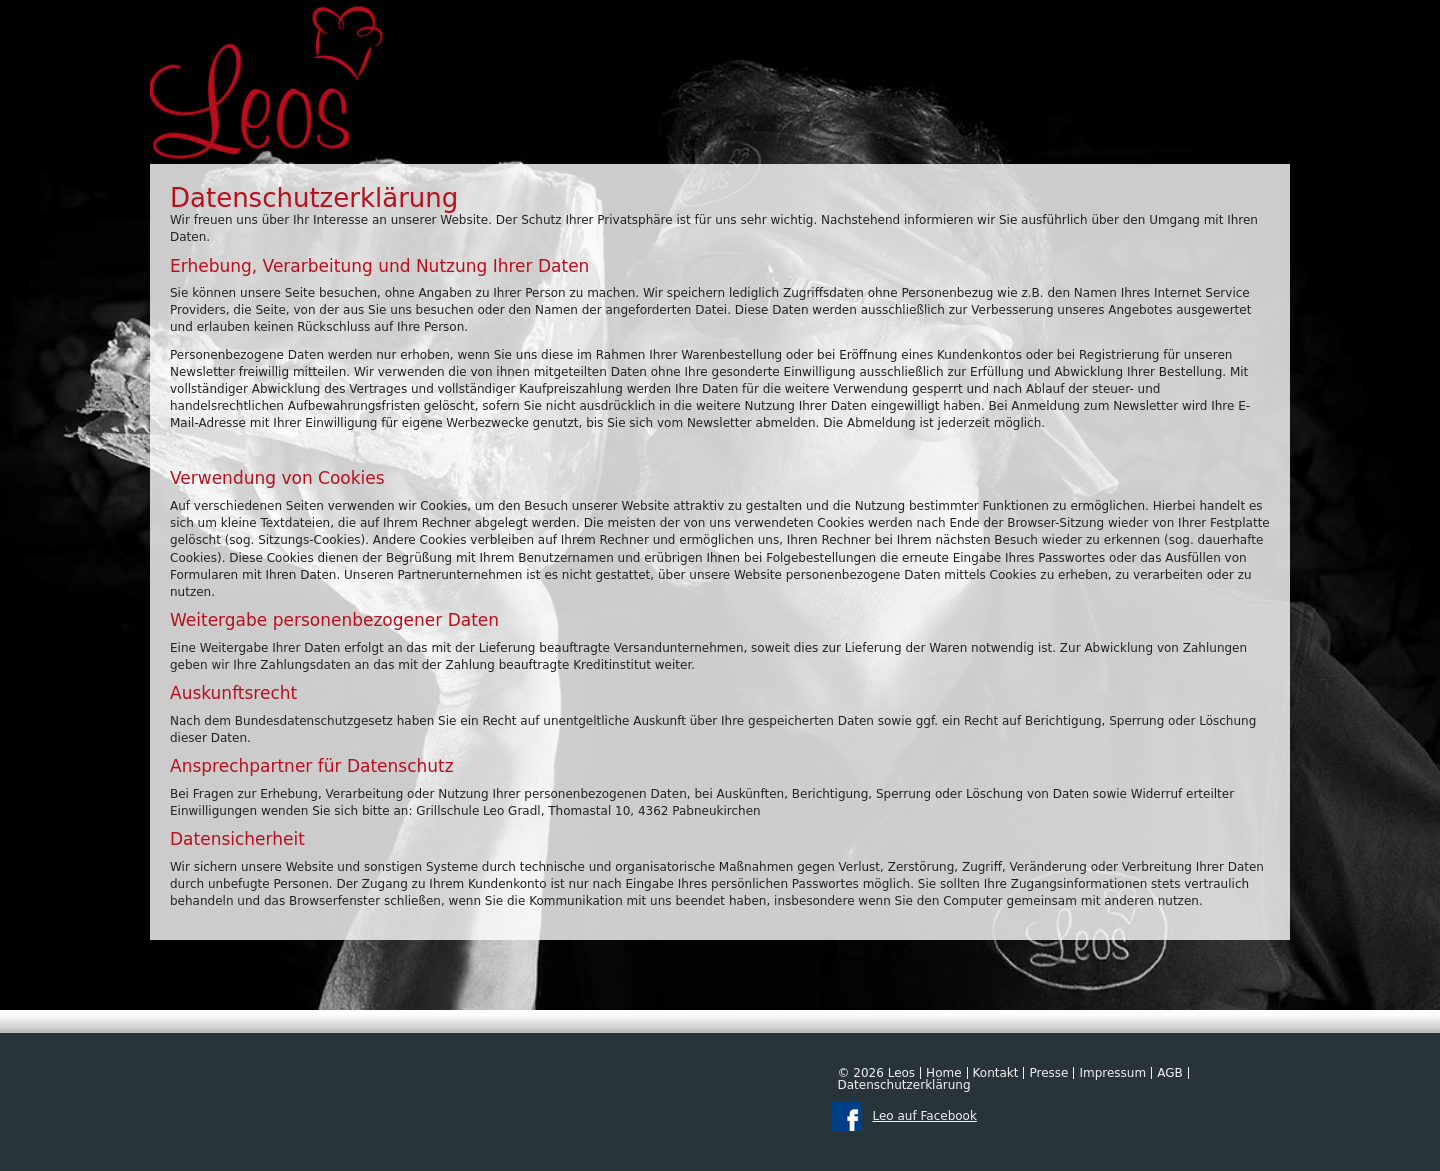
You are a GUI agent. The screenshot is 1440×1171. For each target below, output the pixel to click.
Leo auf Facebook (924, 1116)
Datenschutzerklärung (903, 1085)
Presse (1048, 1073)
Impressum (1112, 1073)
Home (943, 1073)
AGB (1170, 1073)
